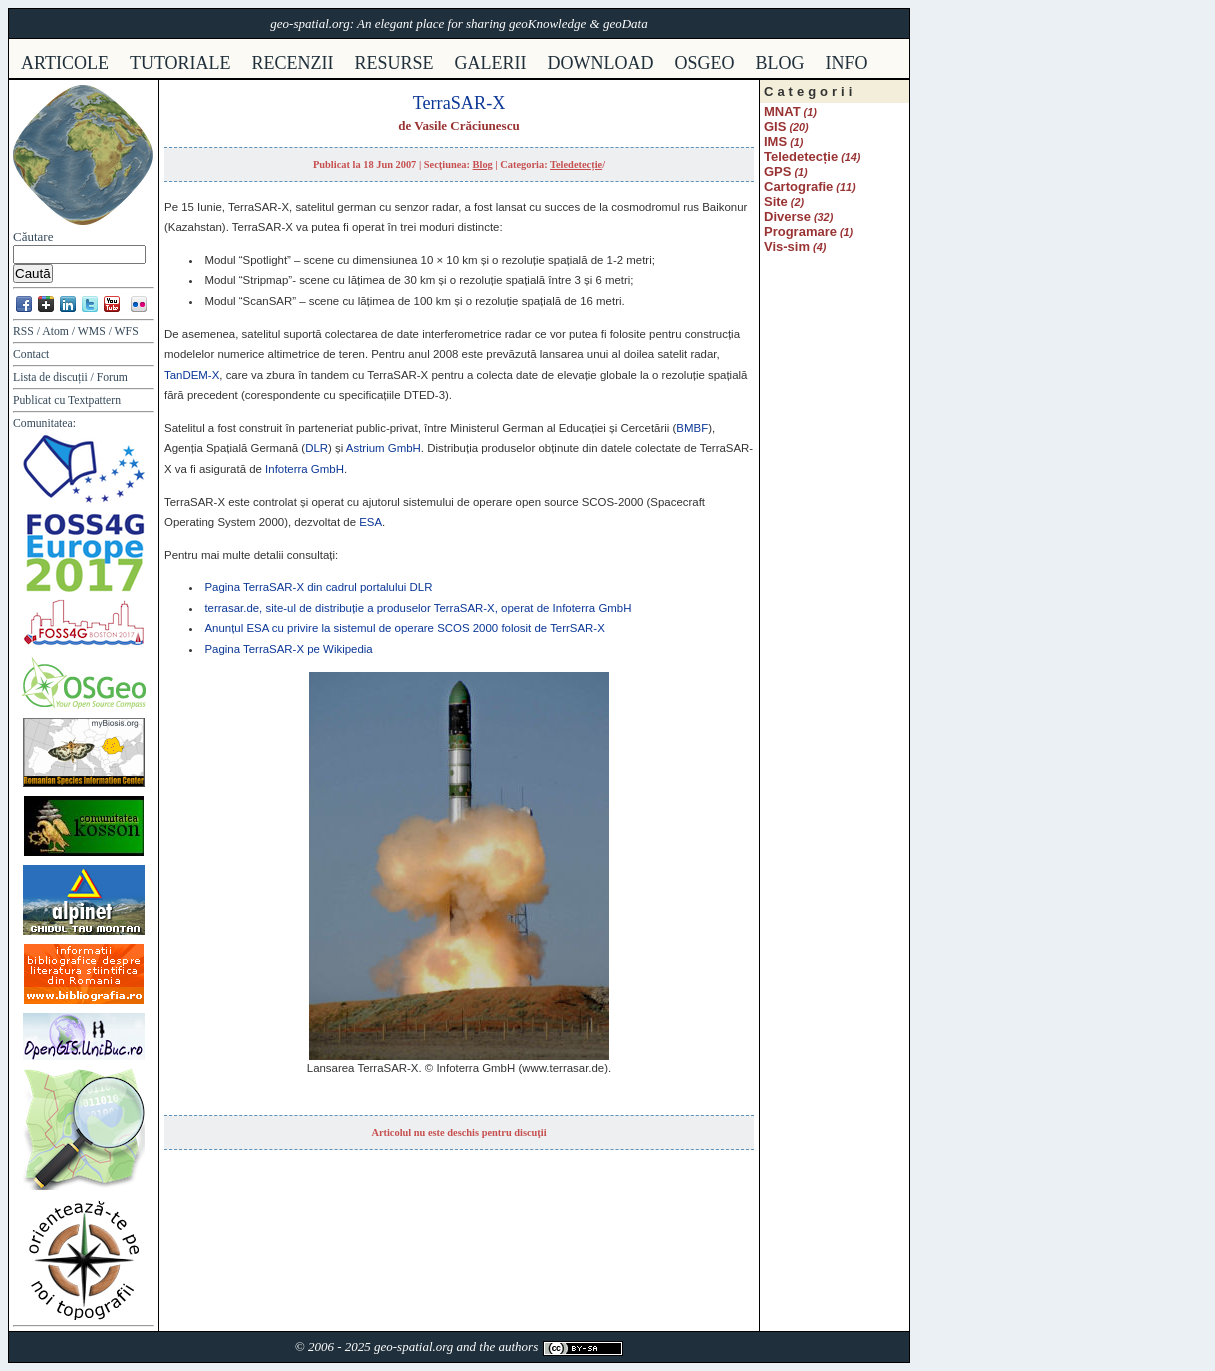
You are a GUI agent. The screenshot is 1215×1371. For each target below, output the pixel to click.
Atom (55, 331)
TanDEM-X (191, 375)
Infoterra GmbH (304, 469)
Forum (112, 377)
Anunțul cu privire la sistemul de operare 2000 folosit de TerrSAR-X (404, 628)
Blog (780, 63)
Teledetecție (576, 164)
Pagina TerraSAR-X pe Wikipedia (288, 649)
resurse (394, 63)
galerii (491, 63)
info (847, 63)
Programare (800, 231)
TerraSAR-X (459, 103)
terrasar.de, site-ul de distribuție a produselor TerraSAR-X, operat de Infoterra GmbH (417, 608)
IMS (775, 141)
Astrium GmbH (383, 448)
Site (776, 201)
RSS (23, 331)
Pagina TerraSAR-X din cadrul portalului (318, 587)
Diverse (787, 216)
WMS (92, 331)
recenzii (293, 63)
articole (65, 63)
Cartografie (798, 186)
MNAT (782, 111)
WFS (127, 331)
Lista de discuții (50, 377)
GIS (775, 126)
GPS (777, 171)
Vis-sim (787, 246)
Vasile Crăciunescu (466, 125)
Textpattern (94, 400)
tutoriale (180, 63)
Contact (31, 354)
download (601, 63)
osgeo (705, 63)
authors (518, 1346)
